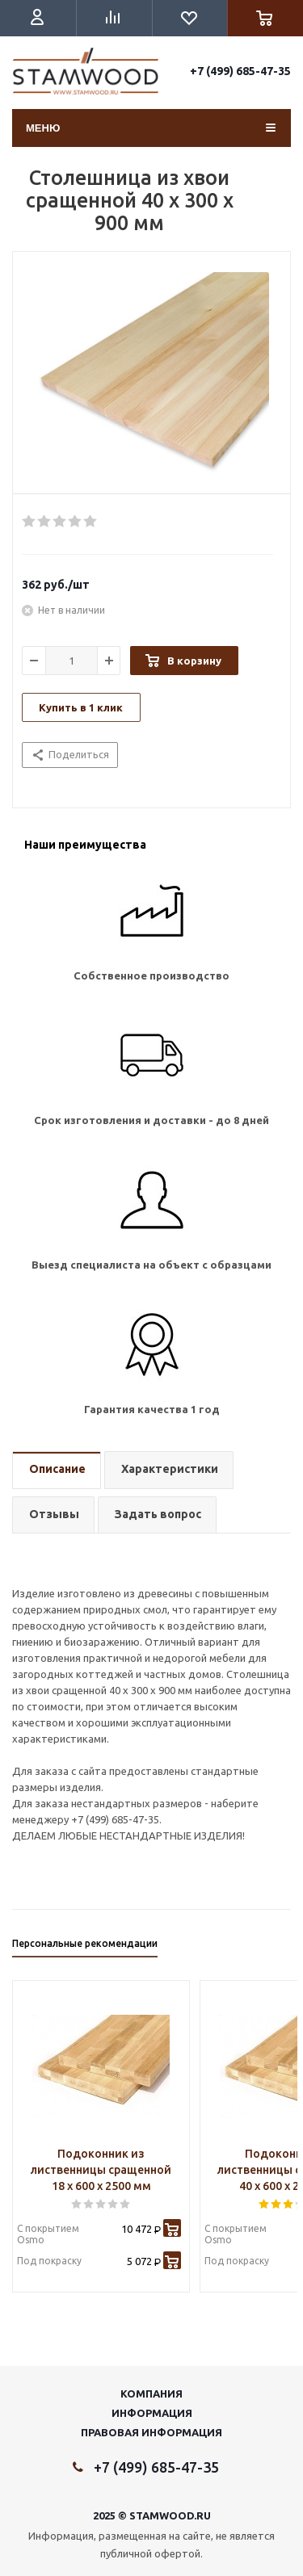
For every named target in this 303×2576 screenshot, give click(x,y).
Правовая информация (151, 2432)
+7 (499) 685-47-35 (240, 71)
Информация (152, 2413)
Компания (151, 2393)
